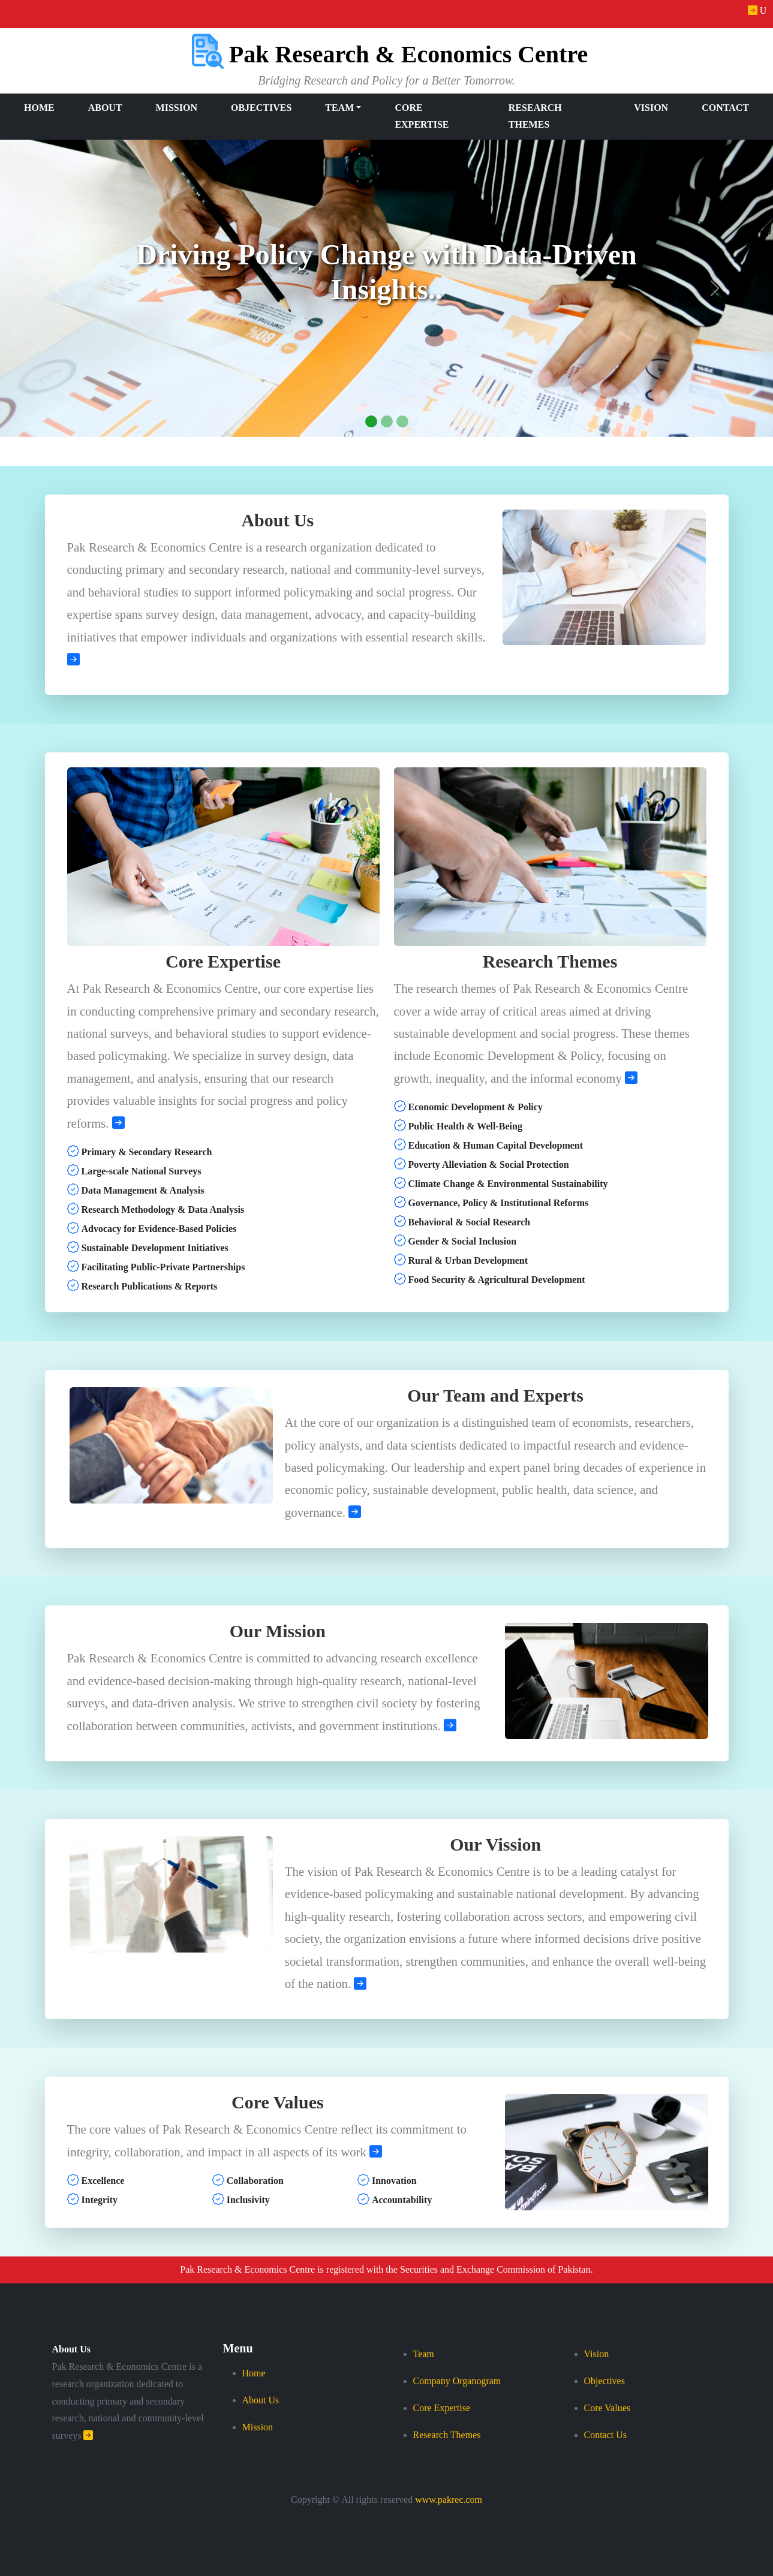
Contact (725, 108)
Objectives (261, 108)
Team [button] (339, 108)
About (105, 108)
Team (423, 2354)
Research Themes (535, 116)
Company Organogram (457, 2381)
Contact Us (605, 2435)
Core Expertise (422, 116)
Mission (176, 108)
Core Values (607, 2408)
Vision (651, 108)
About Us (71, 2349)
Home (39, 108)
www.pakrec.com (448, 2499)
